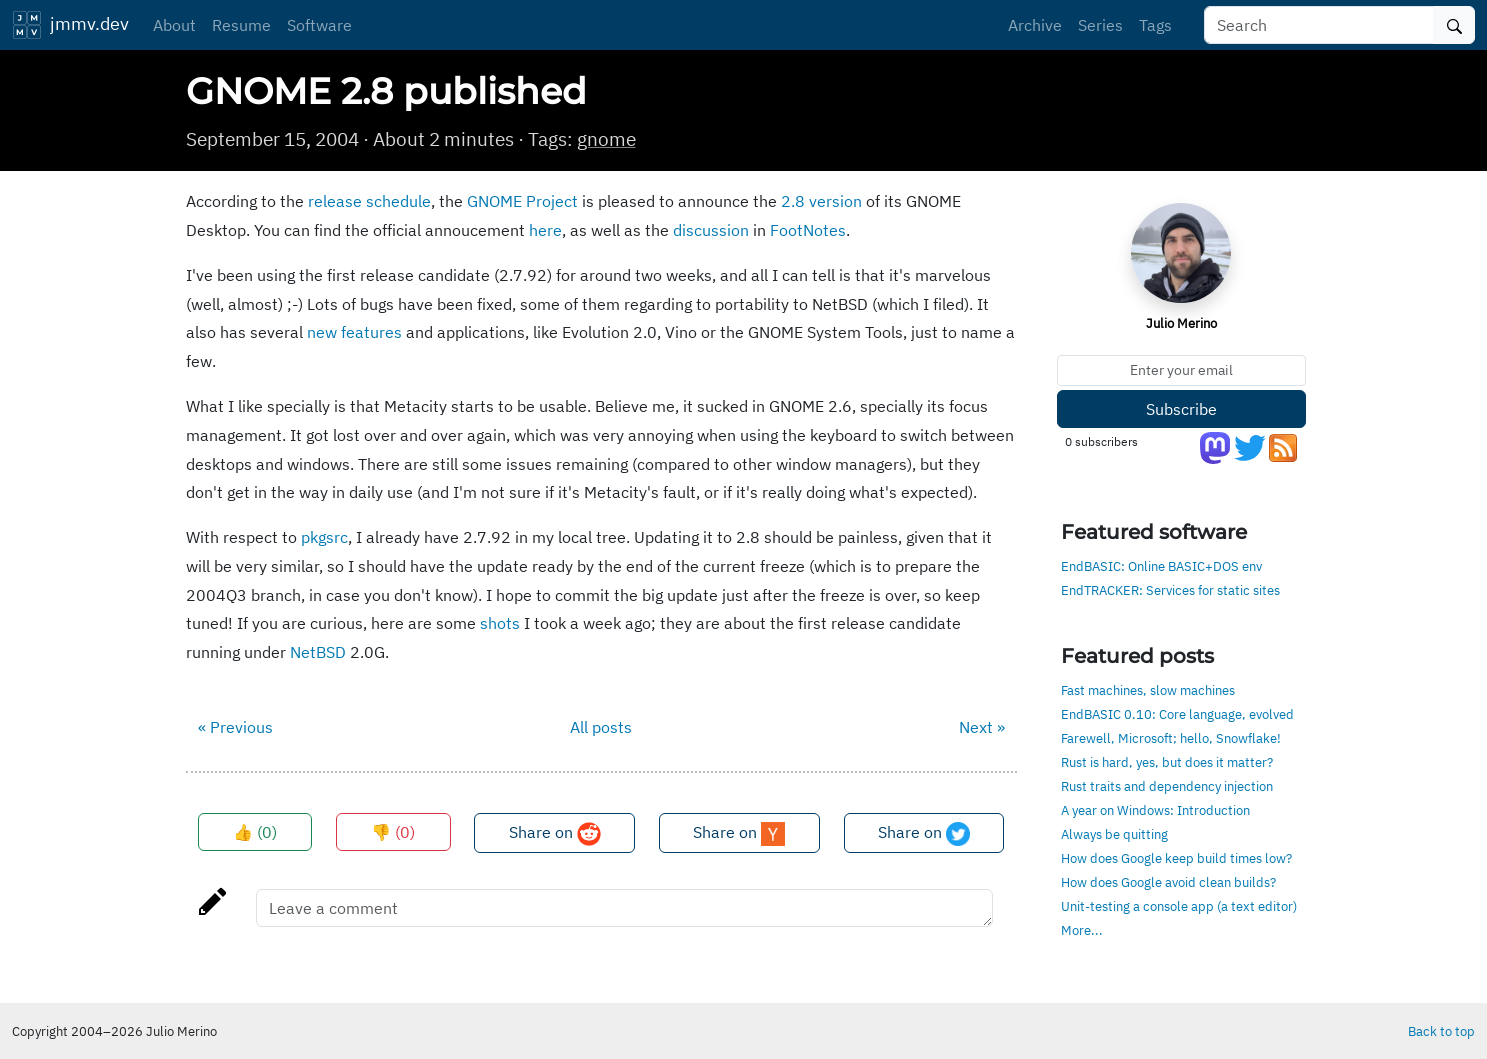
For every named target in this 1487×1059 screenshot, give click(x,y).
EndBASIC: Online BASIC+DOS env (1161, 566)
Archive (1035, 25)
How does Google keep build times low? (1176, 858)
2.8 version (821, 201)
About (174, 25)
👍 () (255, 832)
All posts (601, 727)
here (545, 230)
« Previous (235, 727)
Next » (982, 727)
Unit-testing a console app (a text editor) (1179, 906)
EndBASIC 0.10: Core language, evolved (1177, 714)
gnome (606, 138)
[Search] (1319, 25)
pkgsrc (324, 537)
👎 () (393, 832)
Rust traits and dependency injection (1167, 786)
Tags (1155, 25)
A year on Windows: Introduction (1155, 810)
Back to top (1441, 1031)
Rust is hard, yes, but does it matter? (1167, 762)
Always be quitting (1114, 834)
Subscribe (1181, 409)
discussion (711, 230)
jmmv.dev (70, 25)
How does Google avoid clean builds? (1168, 882)
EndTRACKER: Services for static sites (1170, 590)
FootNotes (808, 230)
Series (1100, 25)
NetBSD (318, 652)
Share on (555, 834)
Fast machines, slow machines (1148, 690)
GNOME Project (522, 201)
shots (500, 623)
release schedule (369, 201)
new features (354, 332)
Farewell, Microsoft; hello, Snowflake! (1171, 738)
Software (319, 25)
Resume (241, 25)
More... (1082, 930)
